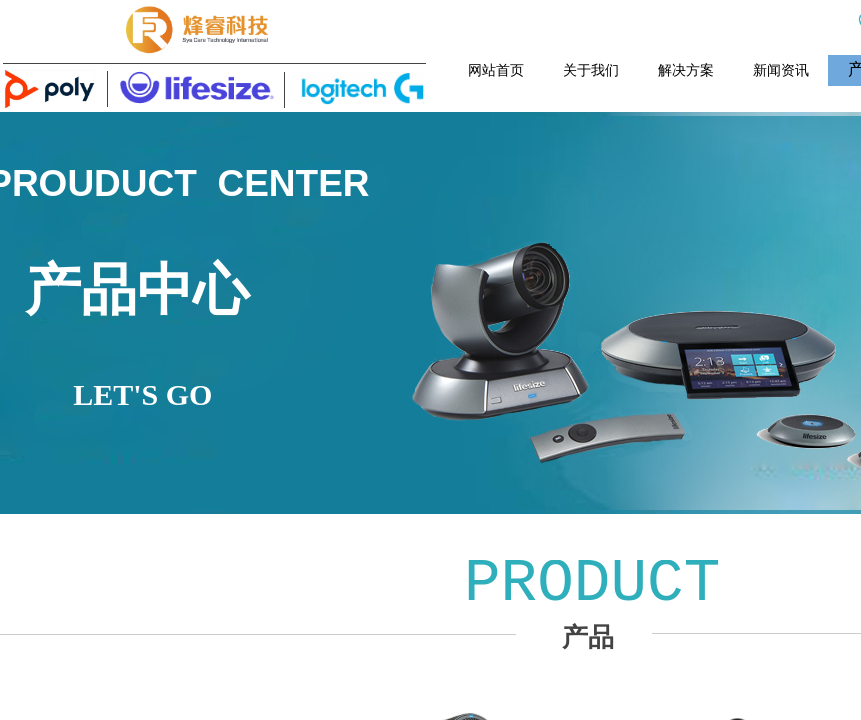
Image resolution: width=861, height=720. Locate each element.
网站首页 (496, 70)
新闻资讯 (781, 70)
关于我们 (591, 70)
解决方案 (686, 70)
